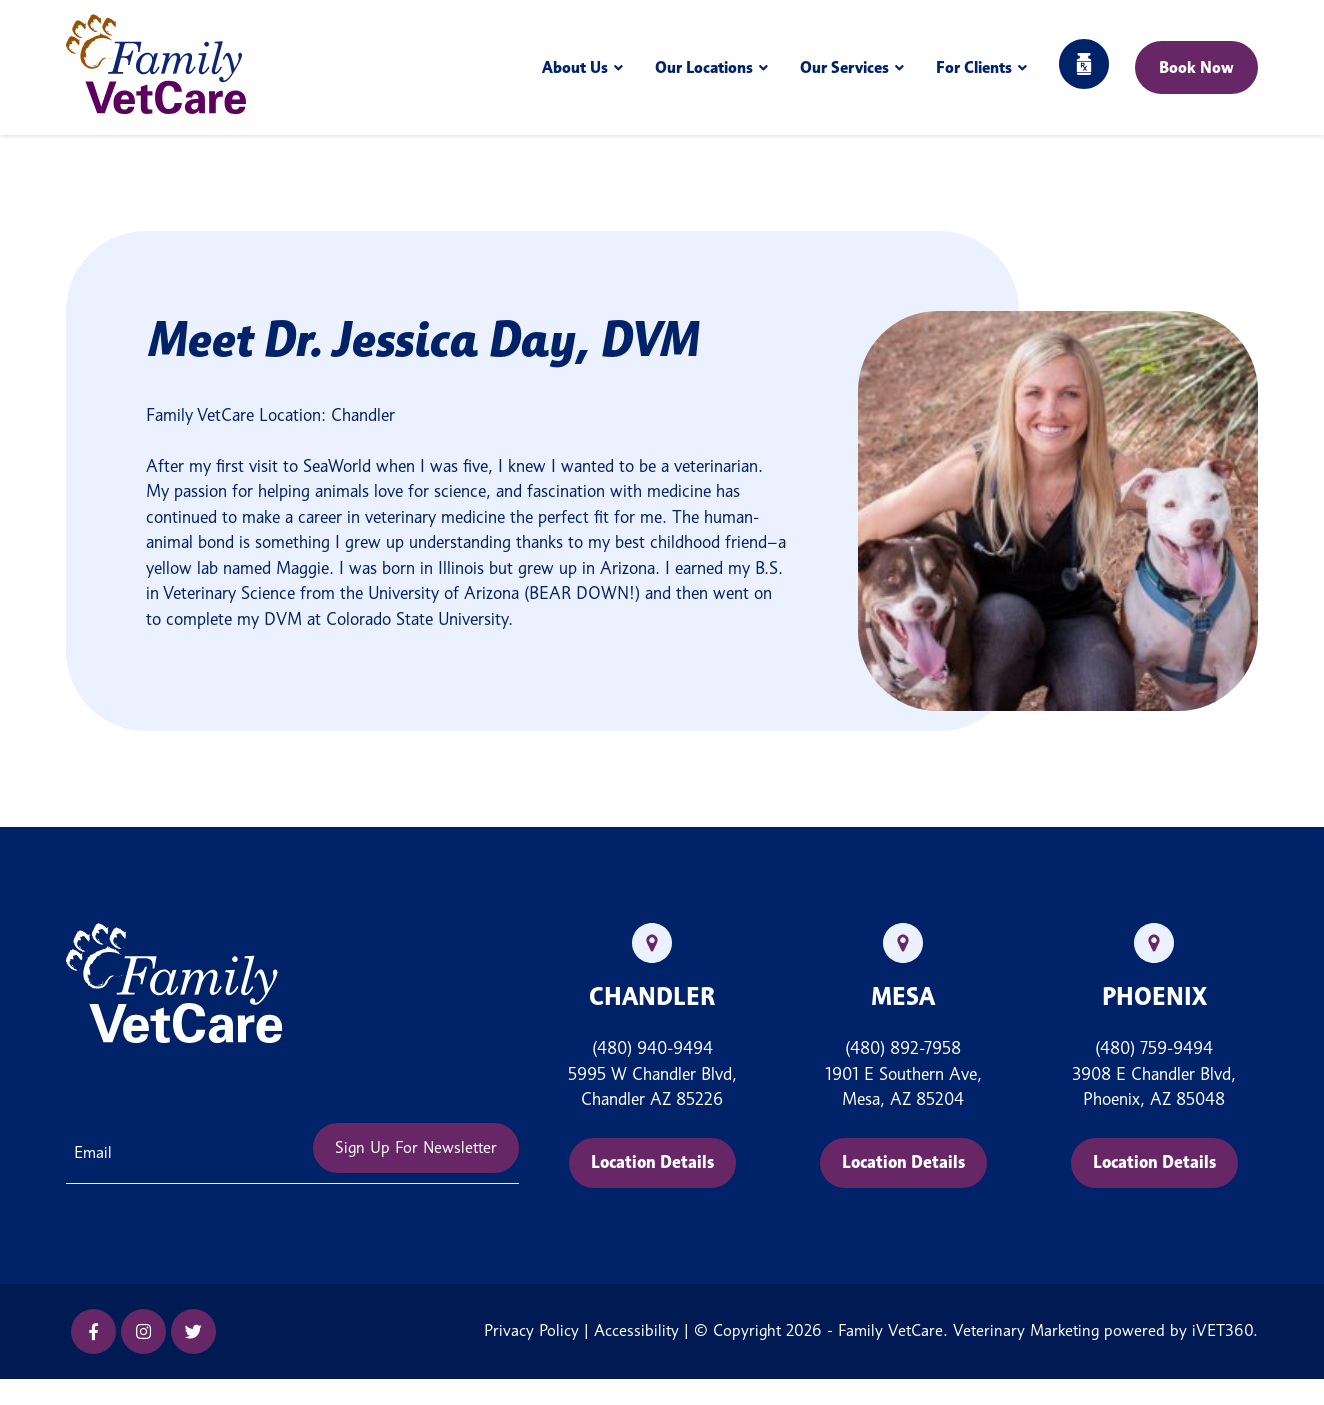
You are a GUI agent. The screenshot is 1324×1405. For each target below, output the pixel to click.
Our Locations (704, 67)
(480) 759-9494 (1154, 1048)
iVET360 (1222, 1330)
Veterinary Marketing (1026, 1330)
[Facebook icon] (93, 1331)
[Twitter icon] (193, 1331)
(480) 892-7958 (903, 1048)
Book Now (1196, 67)
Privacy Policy (531, 1330)
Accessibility (636, 1330)
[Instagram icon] (143, 1331)
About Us (575, 67)
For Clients (974, 67)
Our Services (844, 67)
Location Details (652, 1162)
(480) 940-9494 (652, 1048)
